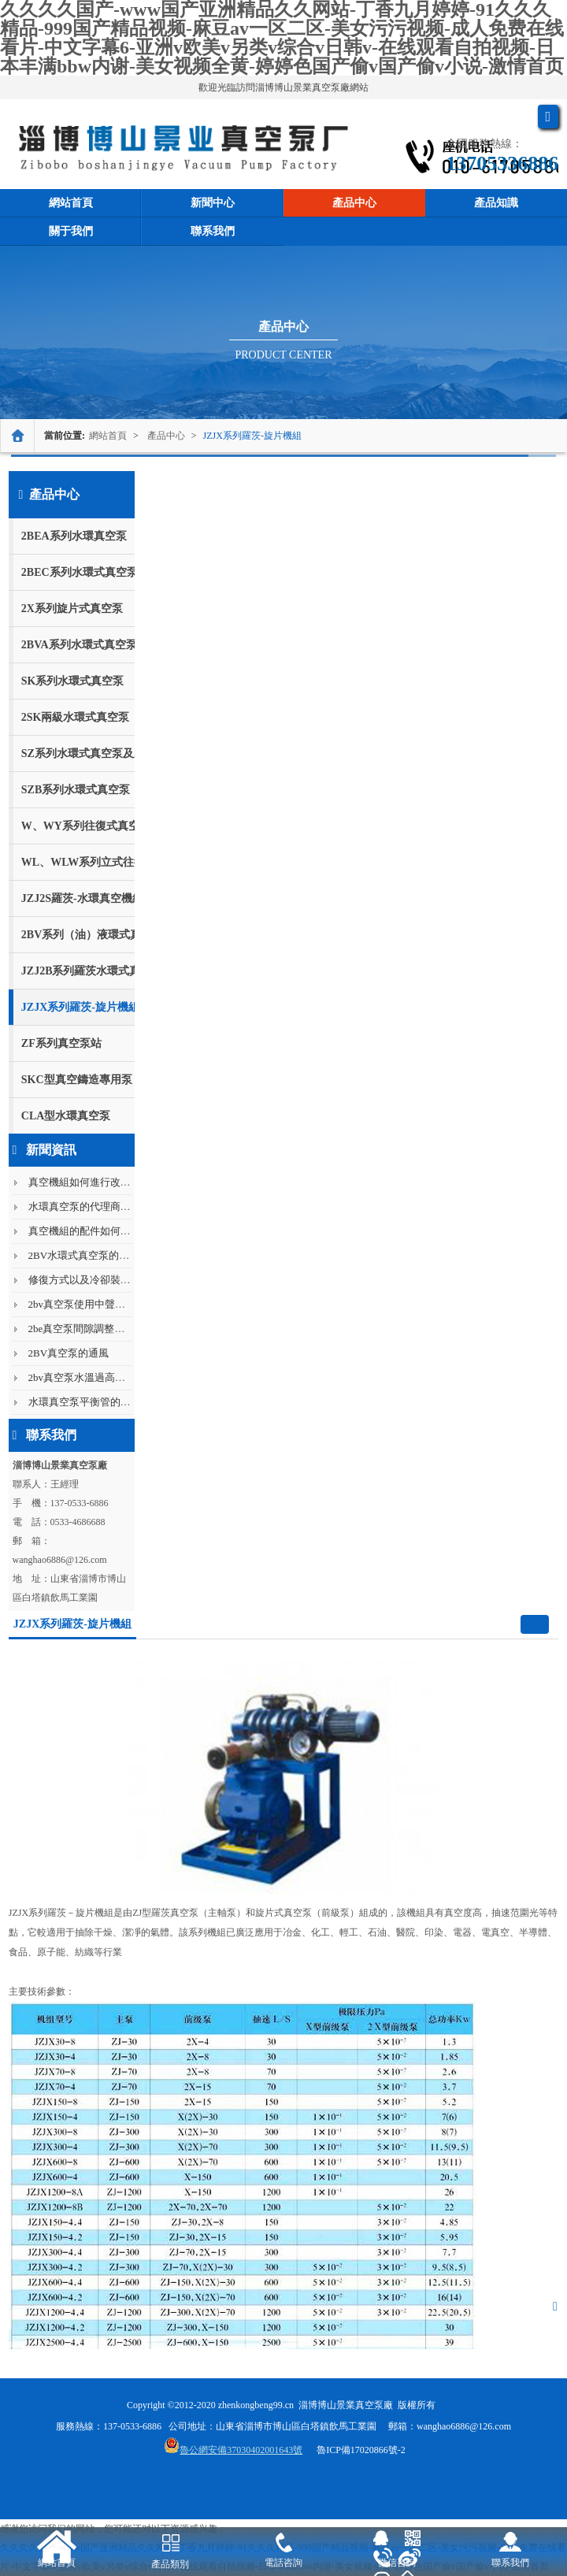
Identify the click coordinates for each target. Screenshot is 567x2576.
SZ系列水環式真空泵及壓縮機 (78, 753)
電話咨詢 (283, 2562)
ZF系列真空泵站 (61, 1043)
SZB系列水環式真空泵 (75, 790)
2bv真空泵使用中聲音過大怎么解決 (107, 1304)
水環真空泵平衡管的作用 (84, 1402)
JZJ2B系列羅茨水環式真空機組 (78, 971)
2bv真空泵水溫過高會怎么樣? (94, 1377)
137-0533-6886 (79, 1503)
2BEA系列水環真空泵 (74, 536)
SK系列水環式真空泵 (72, 681)
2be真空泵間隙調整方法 (81, 1328)
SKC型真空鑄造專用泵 (76, 1080)
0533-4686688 (78, 1521)
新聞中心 (213, 203)
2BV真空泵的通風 (68, 1353)
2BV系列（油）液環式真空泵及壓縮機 (78, 935)
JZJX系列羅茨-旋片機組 (252, 435)
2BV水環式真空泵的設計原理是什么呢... (118, 1255)
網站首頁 (71, 203)
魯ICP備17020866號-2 (361, 2449)
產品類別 (170, 2564)
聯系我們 (213, 231)
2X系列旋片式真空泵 (72, 608)
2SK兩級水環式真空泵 (75, 717)
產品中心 (354, 203)
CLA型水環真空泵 (66, 1116)
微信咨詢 (397, 2562)
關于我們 (71, 231)
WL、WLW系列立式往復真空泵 (78, 862)
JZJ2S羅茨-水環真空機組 (78, 898)
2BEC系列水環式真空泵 (78, 572)
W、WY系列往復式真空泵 (78, 826)
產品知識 (496, 203)
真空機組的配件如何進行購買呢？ (105, 1231)
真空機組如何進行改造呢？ (89, 1182)
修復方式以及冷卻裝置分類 (89, 1280)
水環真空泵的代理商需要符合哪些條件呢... (124, 1206)
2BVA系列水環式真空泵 (78, 645)
